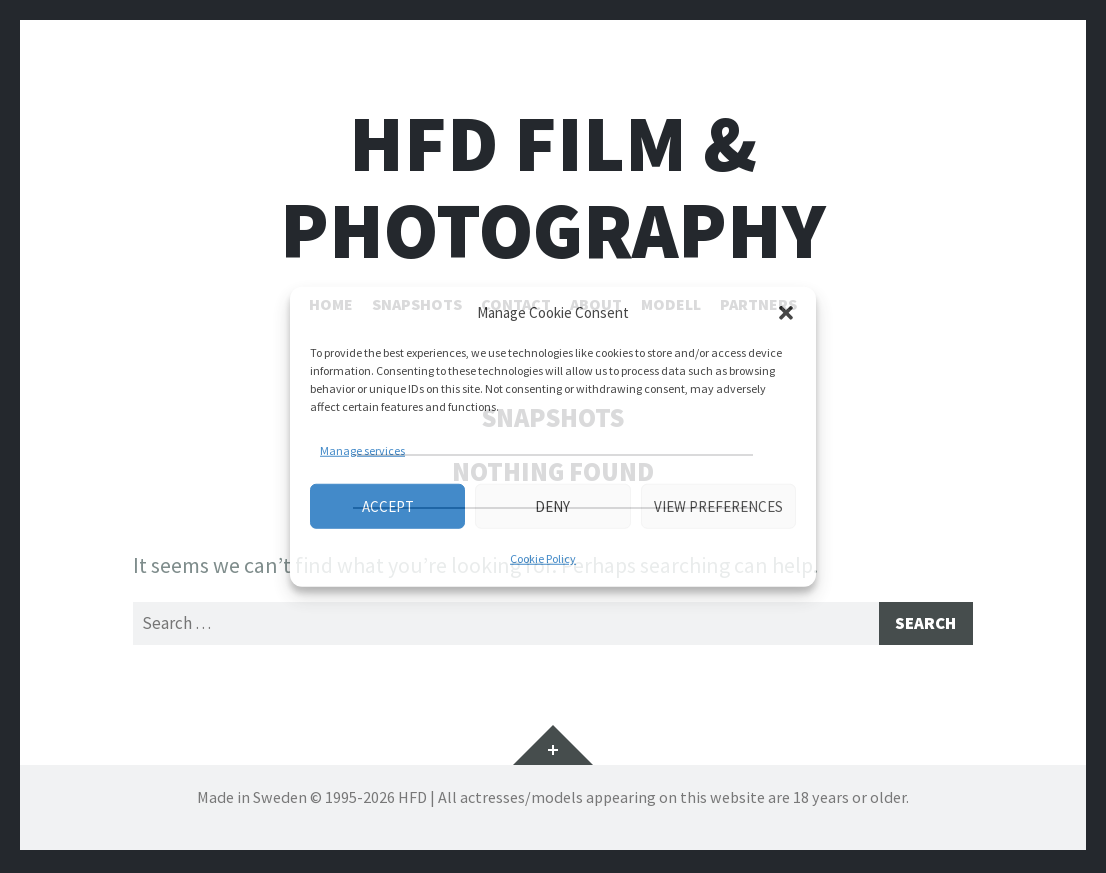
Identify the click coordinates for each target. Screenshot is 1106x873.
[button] (786, 313)
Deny (552, 505)
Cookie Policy (543, 558)
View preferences (718, 505)
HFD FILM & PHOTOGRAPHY (553, 187)
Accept (388, 505)
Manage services (362, 450)
